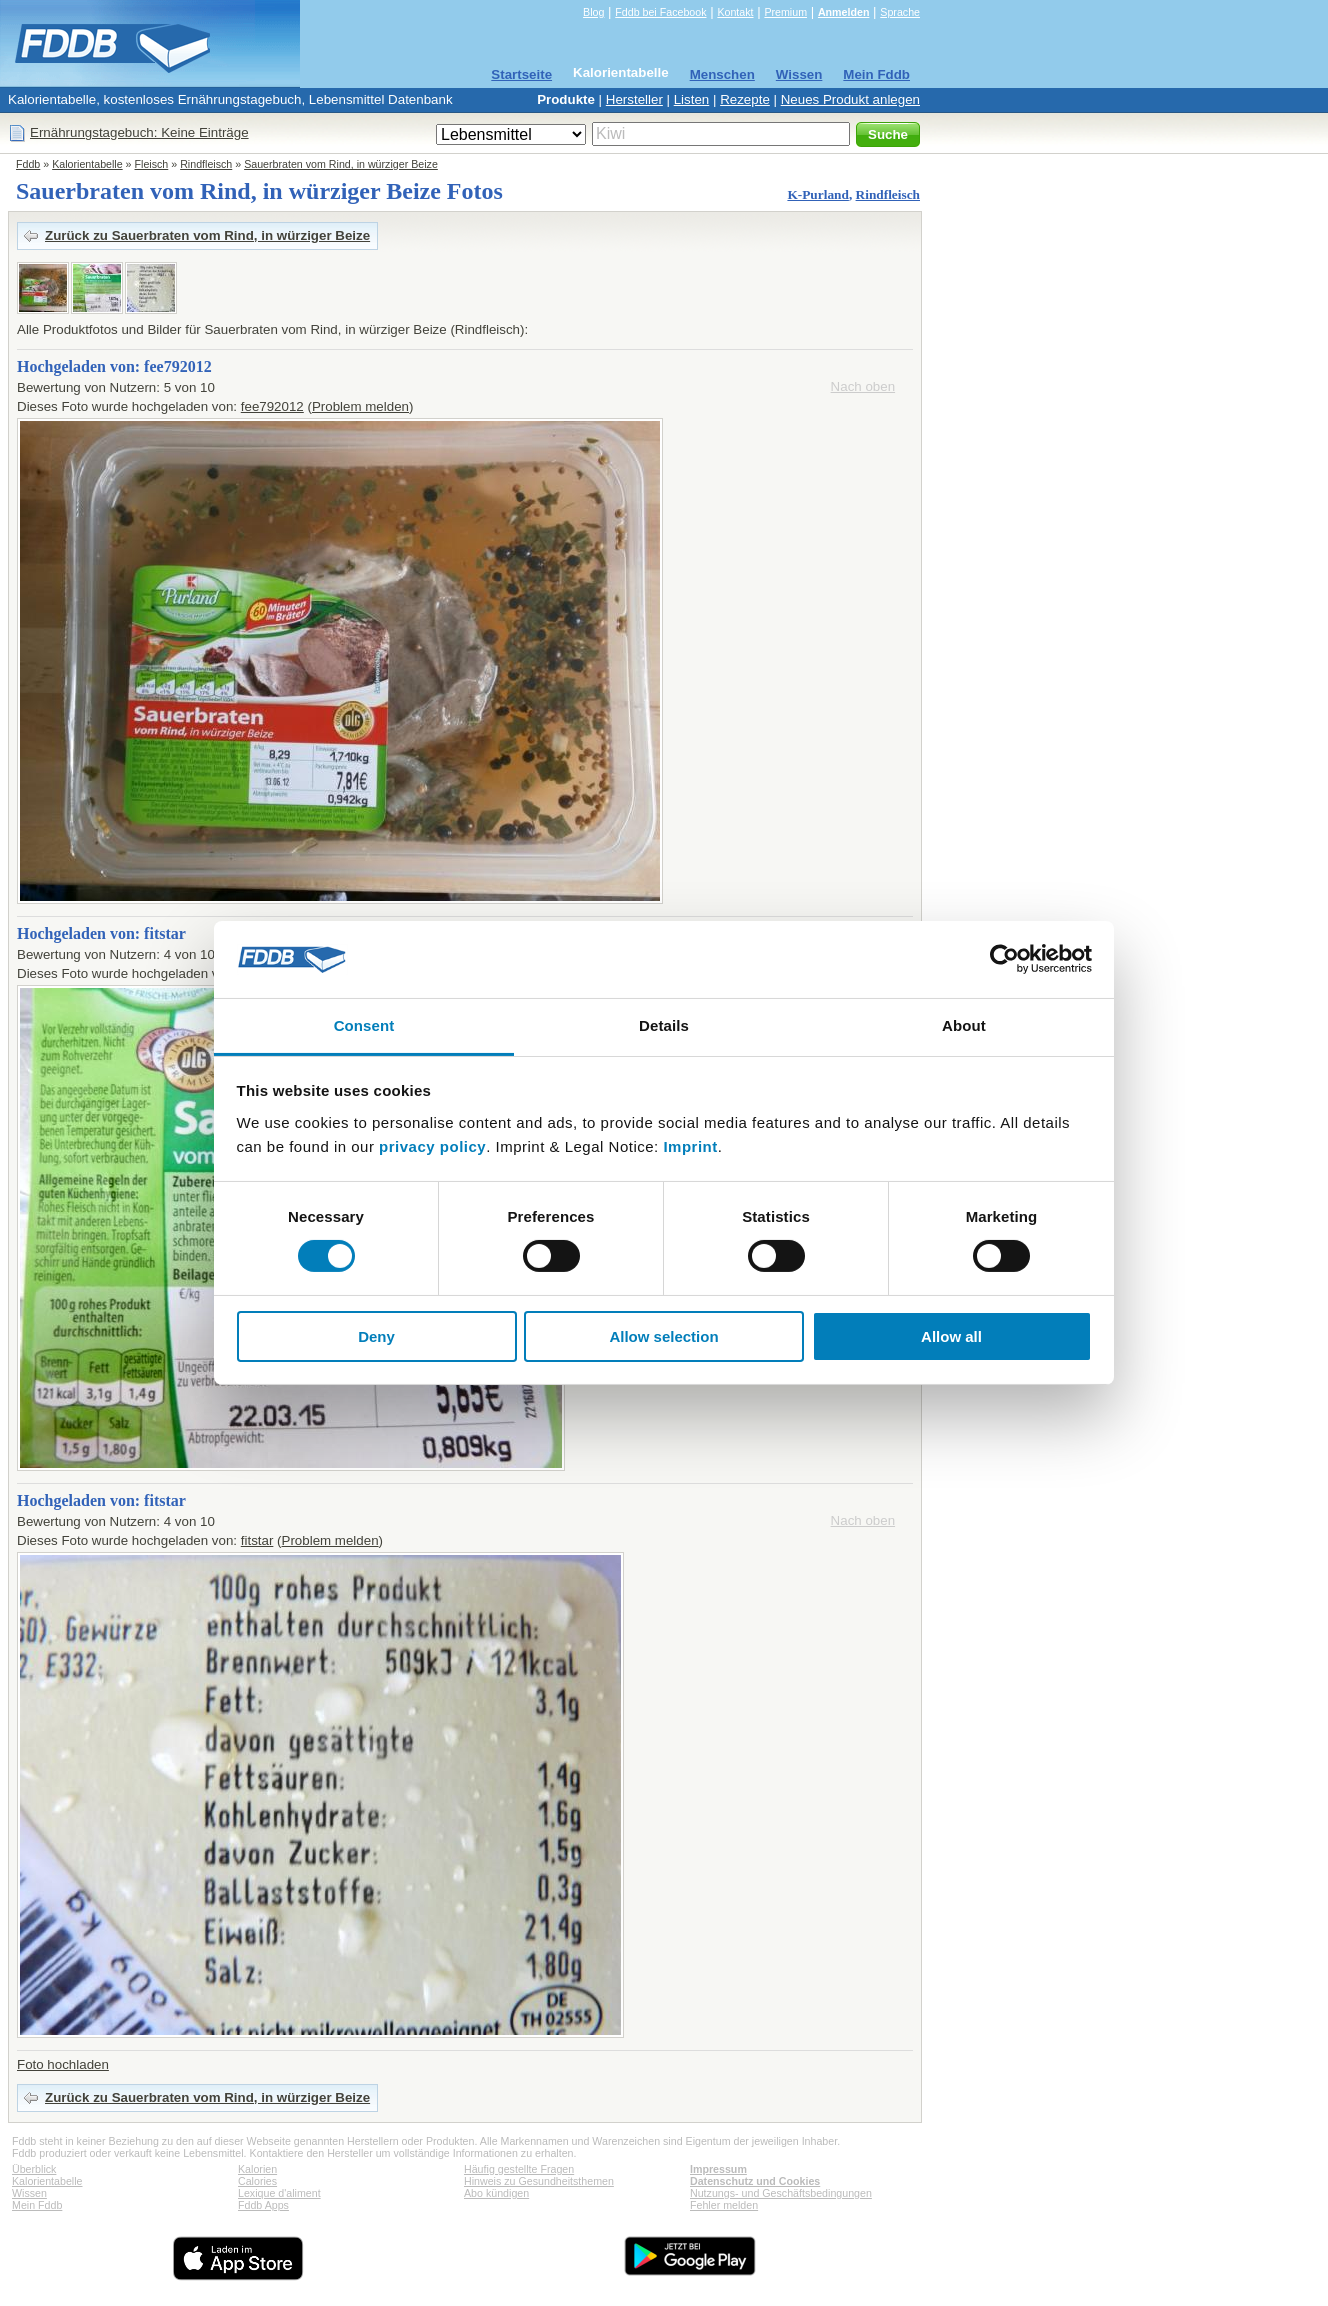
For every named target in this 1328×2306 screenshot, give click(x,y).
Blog (593, 12)
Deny (376, 1336)
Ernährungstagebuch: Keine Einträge (139, 132)
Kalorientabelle (621, 72)
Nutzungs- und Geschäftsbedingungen (781, 2193)
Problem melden (360, 406)
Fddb (28, 164)
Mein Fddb (876, 74)
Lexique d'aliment (279, 2193)
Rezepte (745, 99)
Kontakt (735, 12)
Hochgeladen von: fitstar (101, 933)
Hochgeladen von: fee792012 (114, 366)
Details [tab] (664, 1025)
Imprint (690, 1146)
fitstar (257, 1540)
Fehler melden (724, 2205)
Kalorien (257, 2169)
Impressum (718, 2169)
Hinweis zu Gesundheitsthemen (539, 2181)
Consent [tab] (364, 1025)
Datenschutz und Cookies (755, 2181)
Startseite (521, 74)
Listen (692, 99)
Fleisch (152, 164)
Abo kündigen (496, 2193)
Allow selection (663, 1336)
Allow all (951, 1336)
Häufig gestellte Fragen (519, 2169)
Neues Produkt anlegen (850, 99)
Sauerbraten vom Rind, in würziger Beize (341, 164)
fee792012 (272, 406)
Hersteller (634, 99)
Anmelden (844, 12)
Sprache (900, 12)
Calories (257, 2181)
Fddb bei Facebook (660, 12)
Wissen (799, 74)
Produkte (566, 99)
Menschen (722, 74)
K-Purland (817, 194)
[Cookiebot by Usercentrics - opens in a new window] (1004, 959)
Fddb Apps (263, 2205)
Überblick (34, 2169)
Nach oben (863, 386)
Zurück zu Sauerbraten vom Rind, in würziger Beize (207, 235)
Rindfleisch (206, 164)
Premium (785, 12)
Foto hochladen (63, 2064)
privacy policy (432, 1146)
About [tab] (964, 1025)
